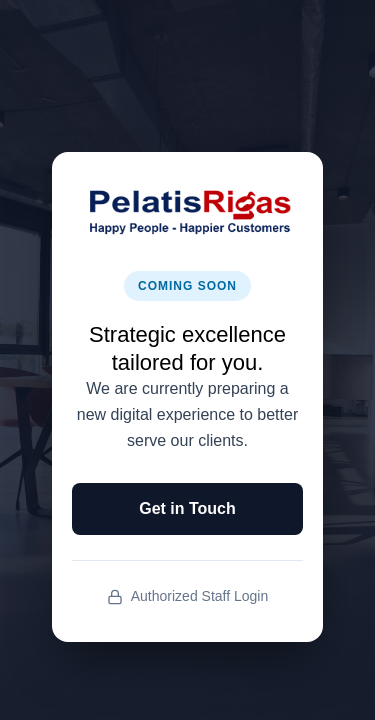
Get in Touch (187, 508)
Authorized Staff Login (188, 596)
